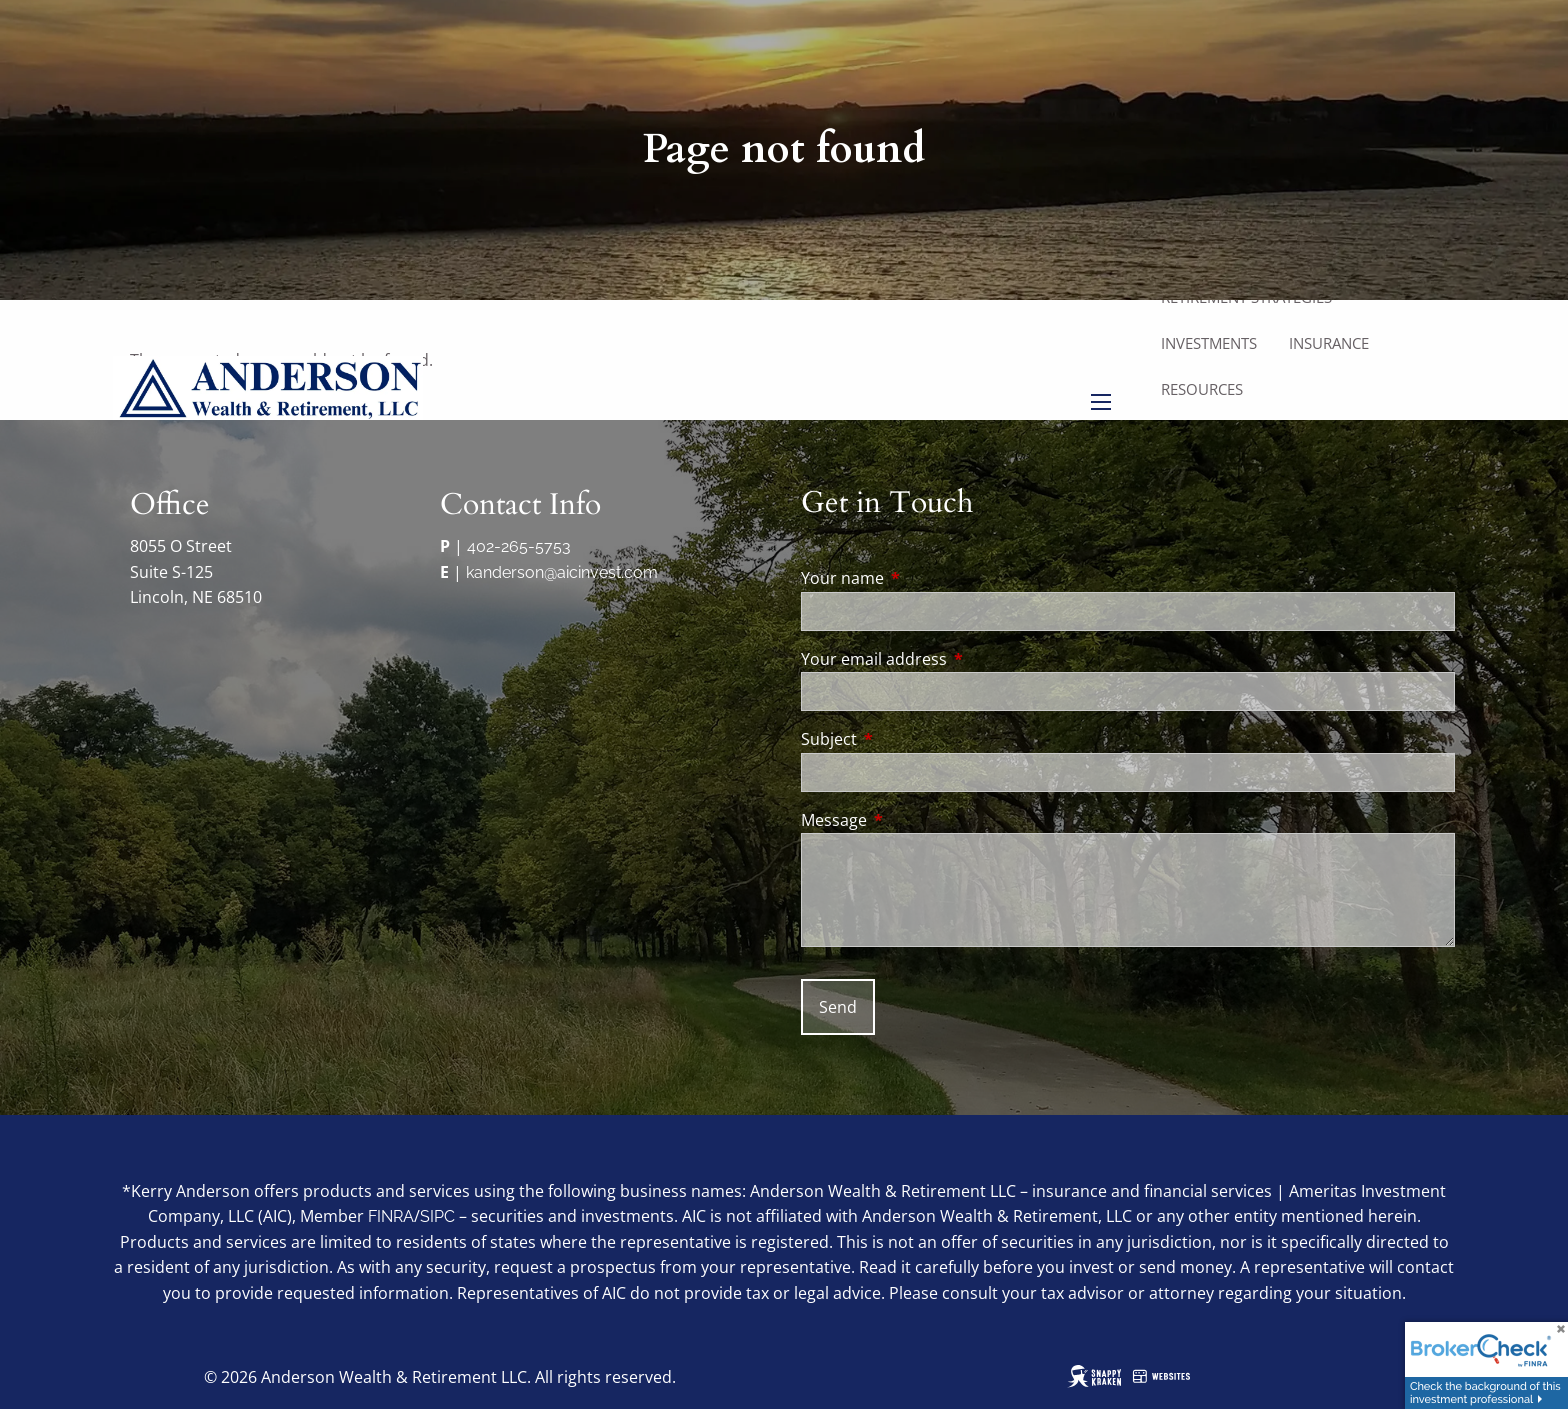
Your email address (954, 659)
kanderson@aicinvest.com (562, 572)
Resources (1202, 389)
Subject (909, 739)
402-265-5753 (519, 546)
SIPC (437, 1216)
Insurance (1329, 343)
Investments (1209, 343)
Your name (923, 578)
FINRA (391, 1216)
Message (914, 820)
